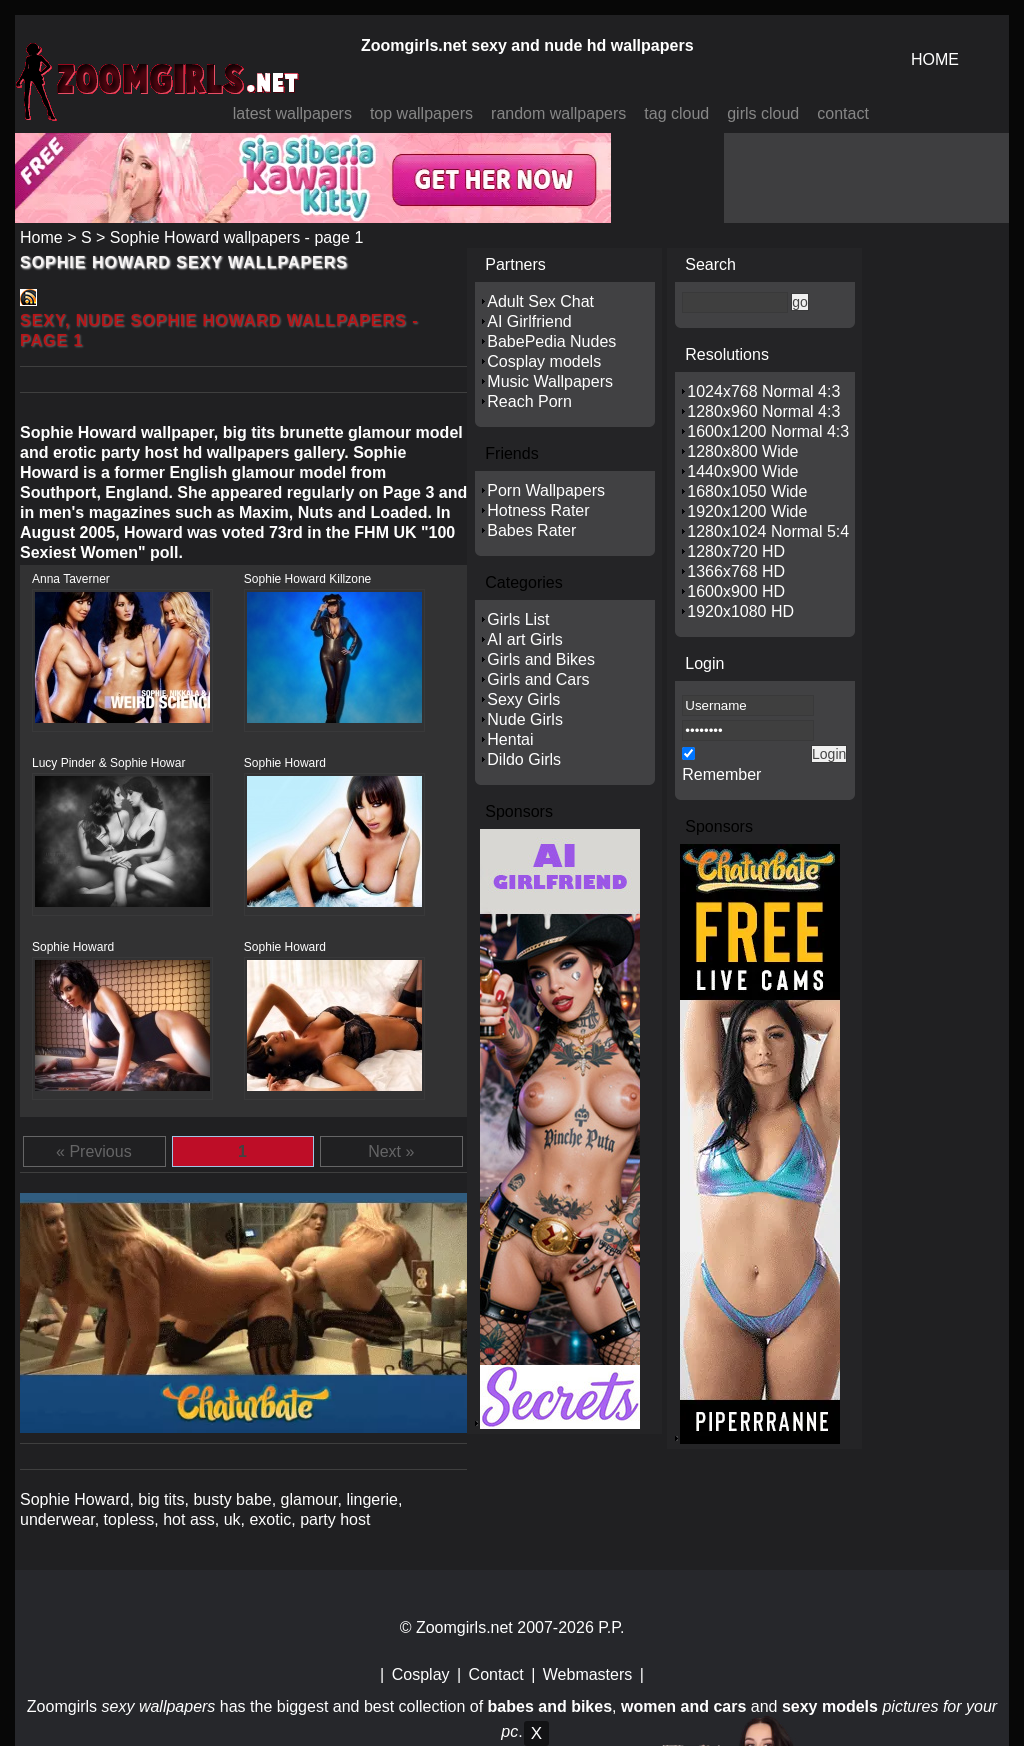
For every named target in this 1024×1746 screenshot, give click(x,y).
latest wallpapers (292, 113)
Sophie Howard (285, 763)
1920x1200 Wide (747, 511)
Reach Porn (529, 401)
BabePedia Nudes (551, 341)
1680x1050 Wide (747, 491)
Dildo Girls (524, 759)
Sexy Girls (523, 699)
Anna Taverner (71, 579)
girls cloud (763, 113)
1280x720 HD (736, 551)
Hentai (510, 739)
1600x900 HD (736, 591)
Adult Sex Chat (540, 301)
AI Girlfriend (529, 321)
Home (41, 237)
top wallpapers (421, 113)
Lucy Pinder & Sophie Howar (108, 763)
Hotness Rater (538, 510)
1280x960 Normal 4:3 (763, 411)
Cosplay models (544, 361)
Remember (721, 774)
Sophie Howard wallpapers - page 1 (236, 237)
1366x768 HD (736, 571)
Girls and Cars (538, 679)
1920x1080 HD (740, 611)
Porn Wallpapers (546, 490)
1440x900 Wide (742, 471)
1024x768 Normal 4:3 (763, 391)
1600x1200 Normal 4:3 (768, 431)
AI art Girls (525, 639)
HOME (935, 59)
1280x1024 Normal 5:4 (768, 531)
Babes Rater (531, 530)
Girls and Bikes (541, 659)
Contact (496, 1674)
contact (843, 113)
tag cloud (676, 113)
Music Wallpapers (550, 381)
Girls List (518, 619)
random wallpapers (558, 113)
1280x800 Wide (742, 451)
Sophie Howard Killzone (307, 579)
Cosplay (421, 1674)
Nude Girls (525, 719)
